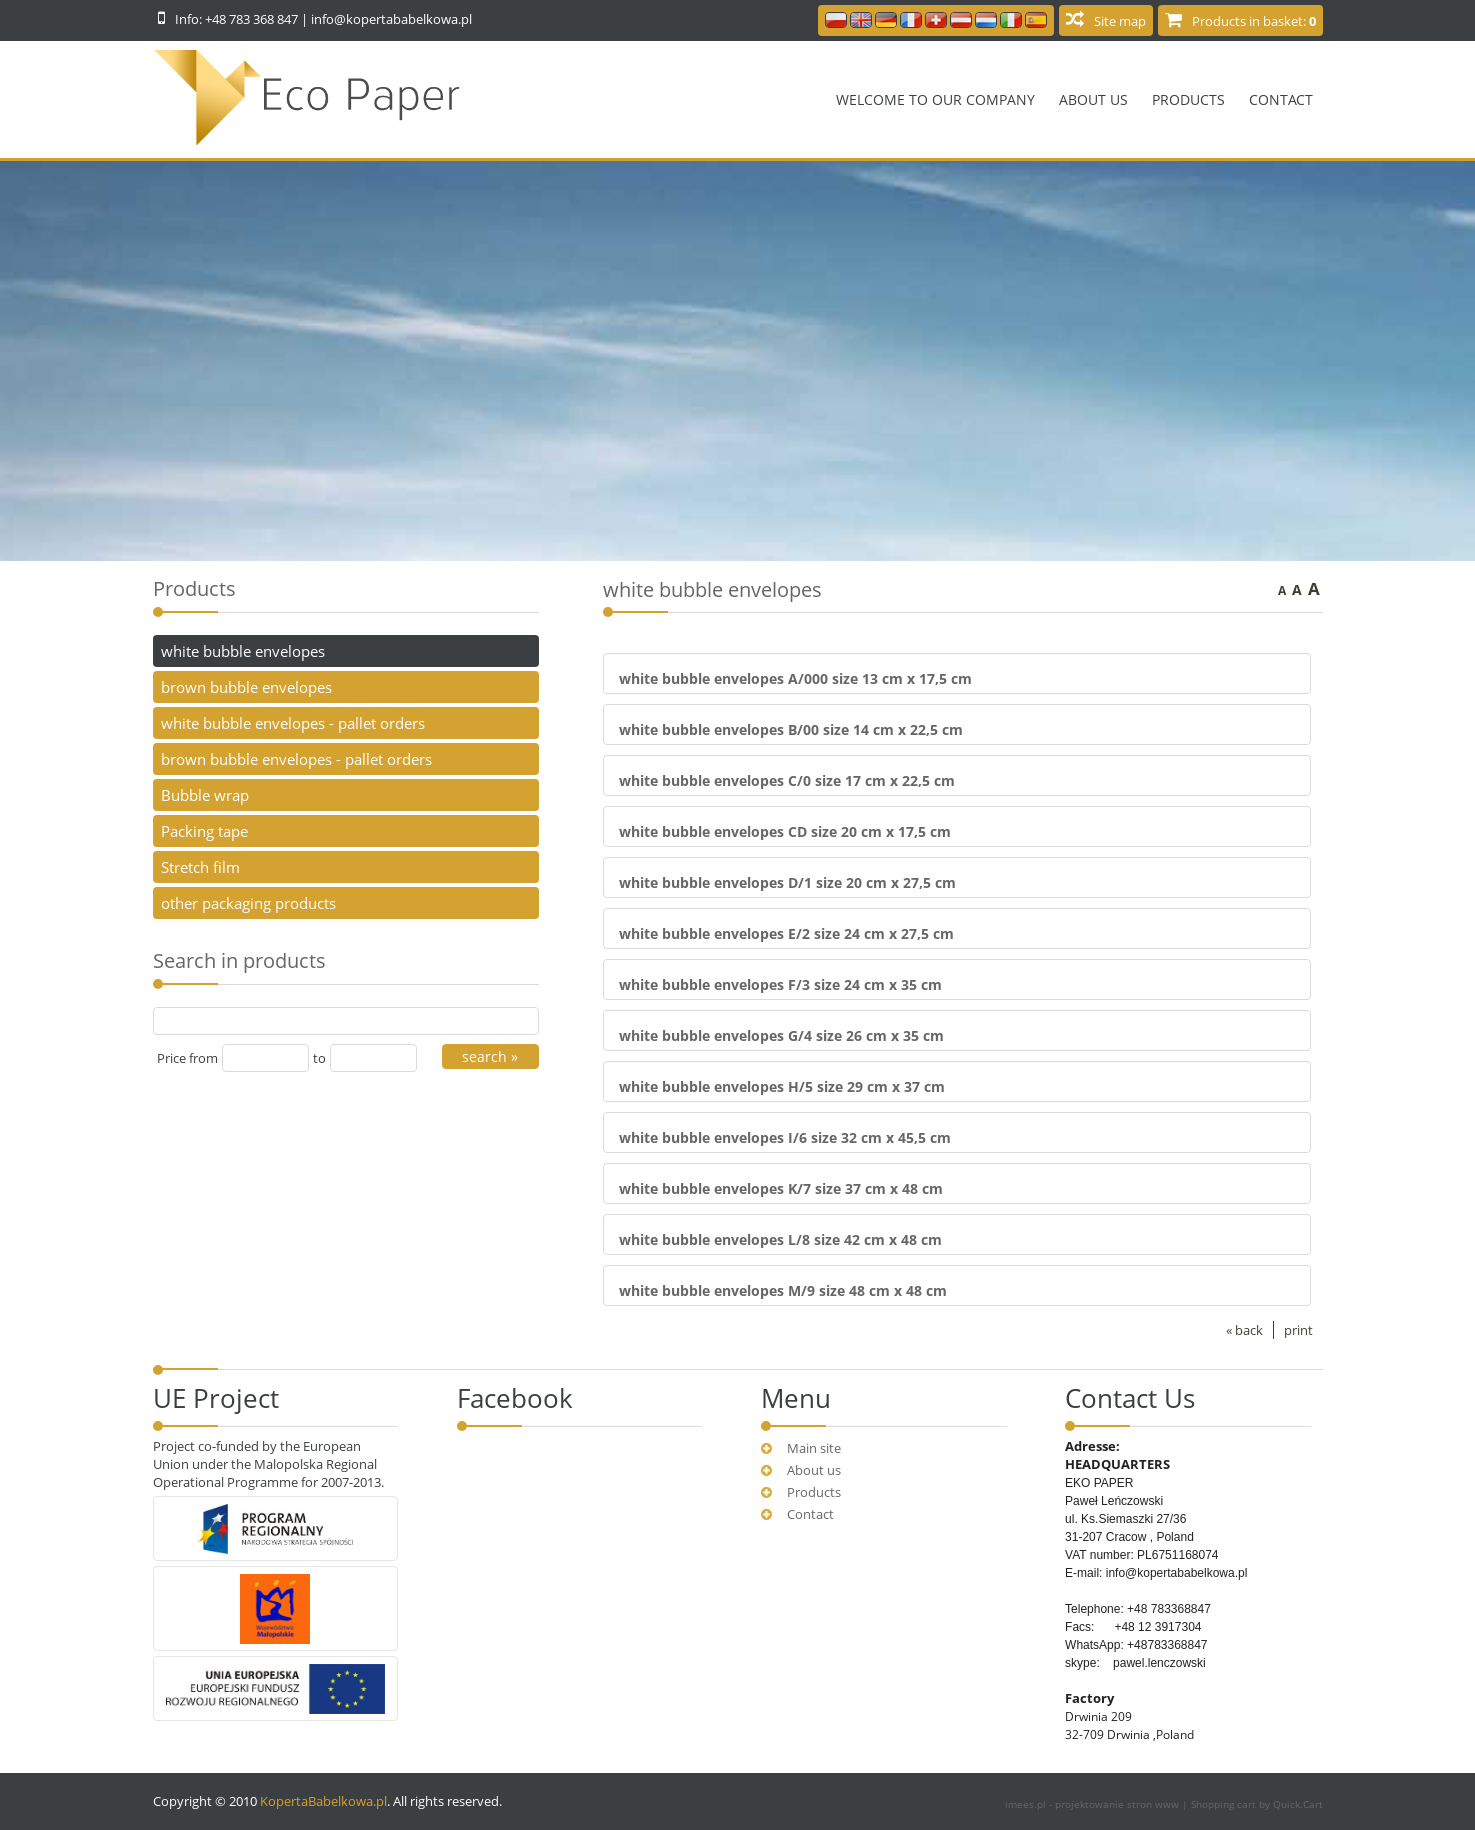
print (1298, 1330)
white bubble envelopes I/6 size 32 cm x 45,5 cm (785, 1137)
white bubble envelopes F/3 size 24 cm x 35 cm (780, 984)
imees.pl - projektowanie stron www (1093, 1804)
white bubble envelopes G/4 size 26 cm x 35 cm (781, 1035)
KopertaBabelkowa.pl (323, 1801)
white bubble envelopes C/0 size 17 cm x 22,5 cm (787, 780)
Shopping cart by (1257, 1804)
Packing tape (204, 831)
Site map (1120, 21)
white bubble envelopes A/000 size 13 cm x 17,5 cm (795, 678)
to (319, 1058)
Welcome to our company (935, 99)
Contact (1281, 99)
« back (1244, 1330)
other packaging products (248, 903)
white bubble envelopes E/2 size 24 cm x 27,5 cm (786, 933)
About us (1093, 99)
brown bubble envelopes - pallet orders (296, 759)
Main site (814, 1448)
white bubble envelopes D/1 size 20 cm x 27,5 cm (787, 882)
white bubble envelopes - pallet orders (293, 723)
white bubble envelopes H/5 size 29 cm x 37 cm (782, 1086)
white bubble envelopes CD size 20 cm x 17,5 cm (785, 831)
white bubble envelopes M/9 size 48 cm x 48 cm (783, 1290)
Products (1188, 99)
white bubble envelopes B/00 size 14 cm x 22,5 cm (791, 729)
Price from (187, 1058)
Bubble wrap (205, 795)
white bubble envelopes (243, 651)
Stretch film (200, 867)
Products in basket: (1254, 21)
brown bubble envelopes (246, 687)
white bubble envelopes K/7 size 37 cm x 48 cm (781, 1188)
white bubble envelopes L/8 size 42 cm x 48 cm (780, 1239)
